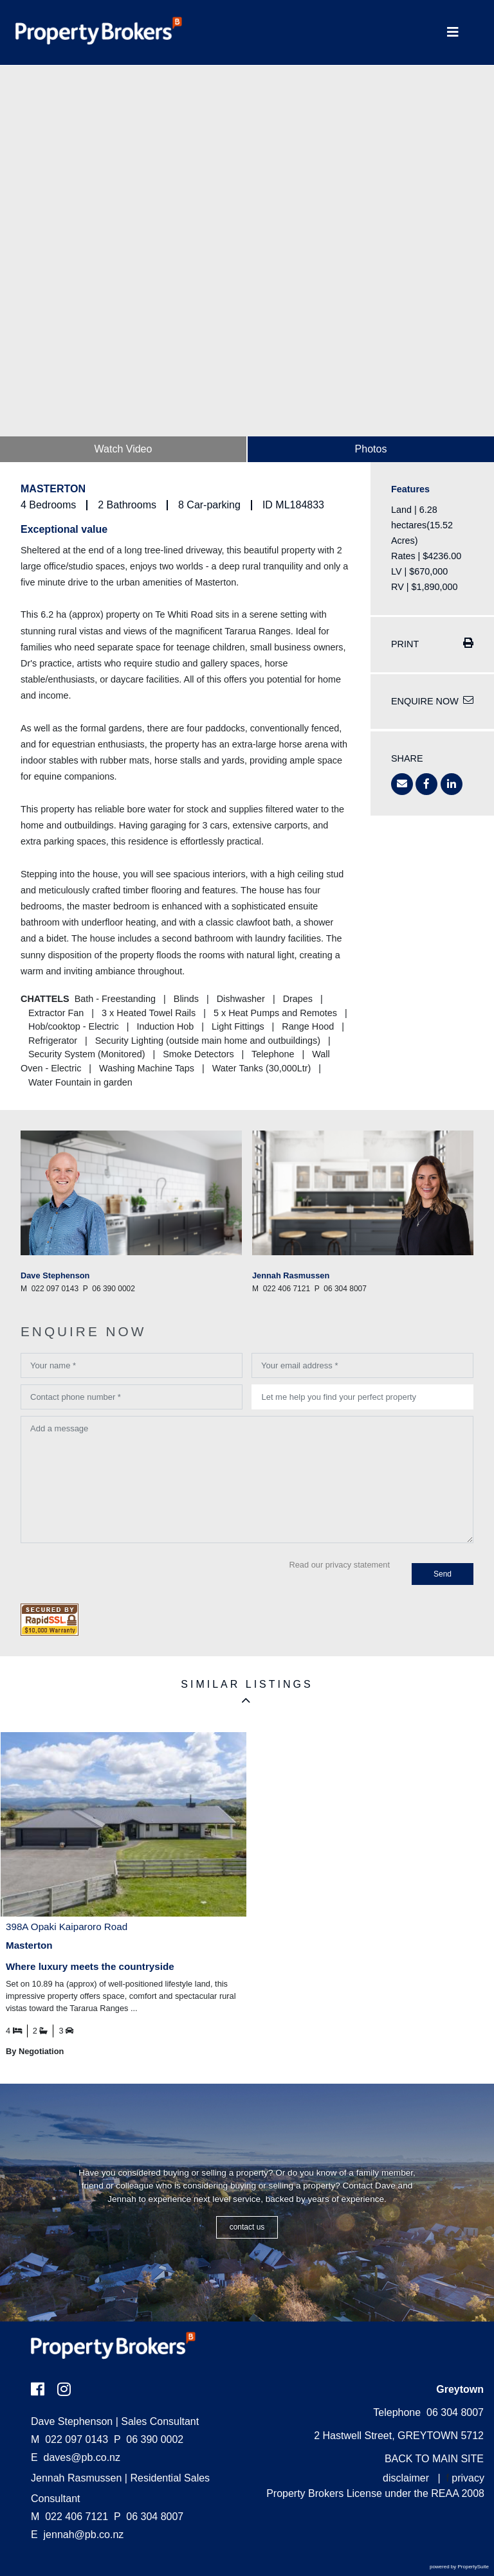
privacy (468, 2478)
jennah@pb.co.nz (84, 2534)
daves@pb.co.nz (82, 2457)
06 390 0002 (148, 2439)
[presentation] (118, 1575)
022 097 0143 (69, 2439)
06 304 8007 (148, 2516)
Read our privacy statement (339, 1565)
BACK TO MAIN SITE (434, 2458)
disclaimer (406, 2478)
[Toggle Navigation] (453, 32)
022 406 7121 (69, 2516)
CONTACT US (247, 2227)
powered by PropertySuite (459, 2567)
